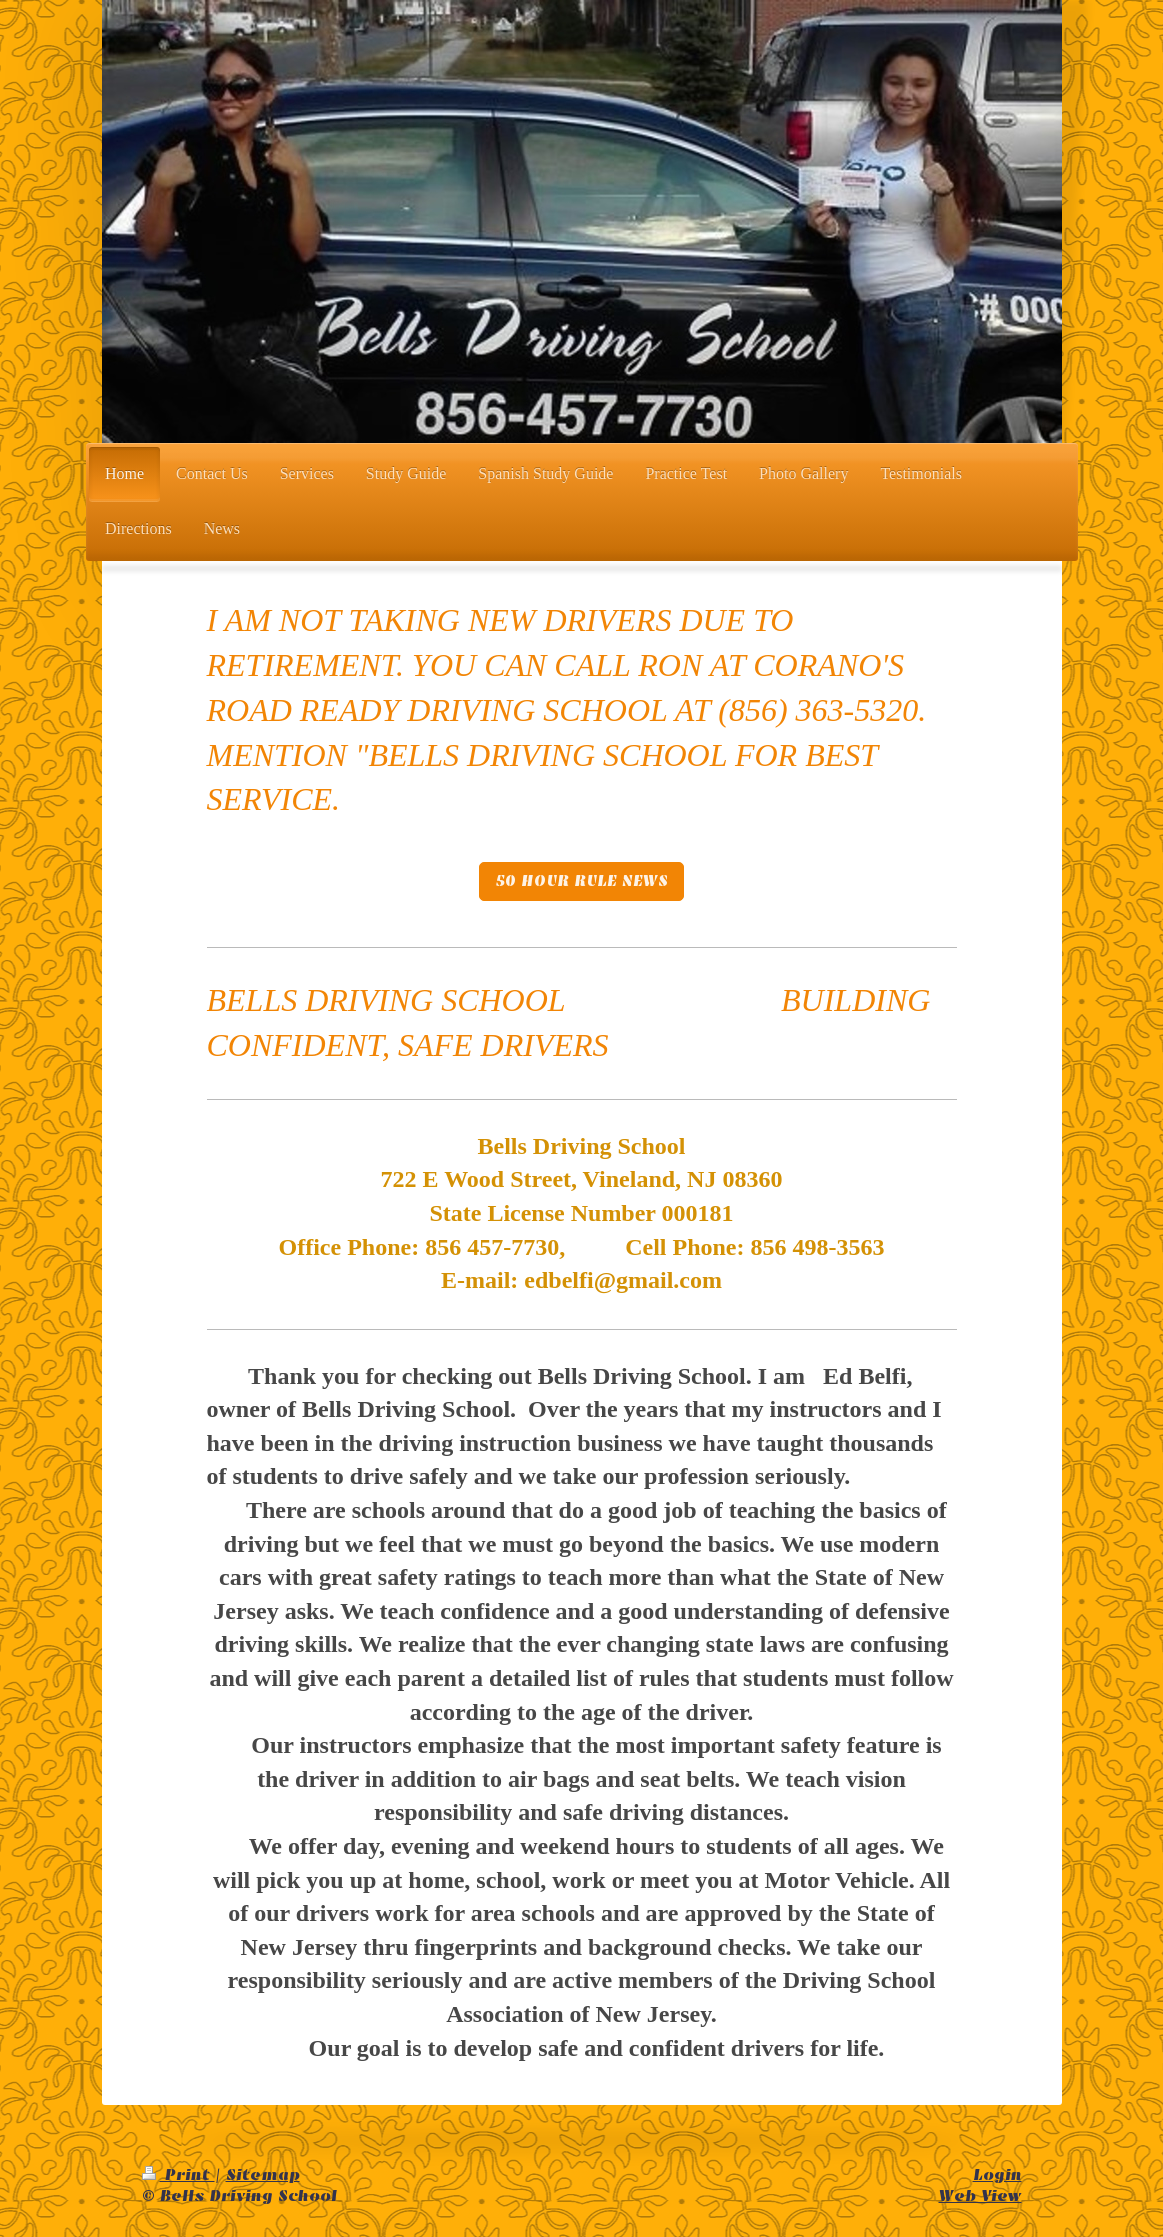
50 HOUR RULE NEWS (581, 881)
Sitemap (263, 2175)
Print (178, 2175)
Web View (980, 2196)
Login (997, 2175)
